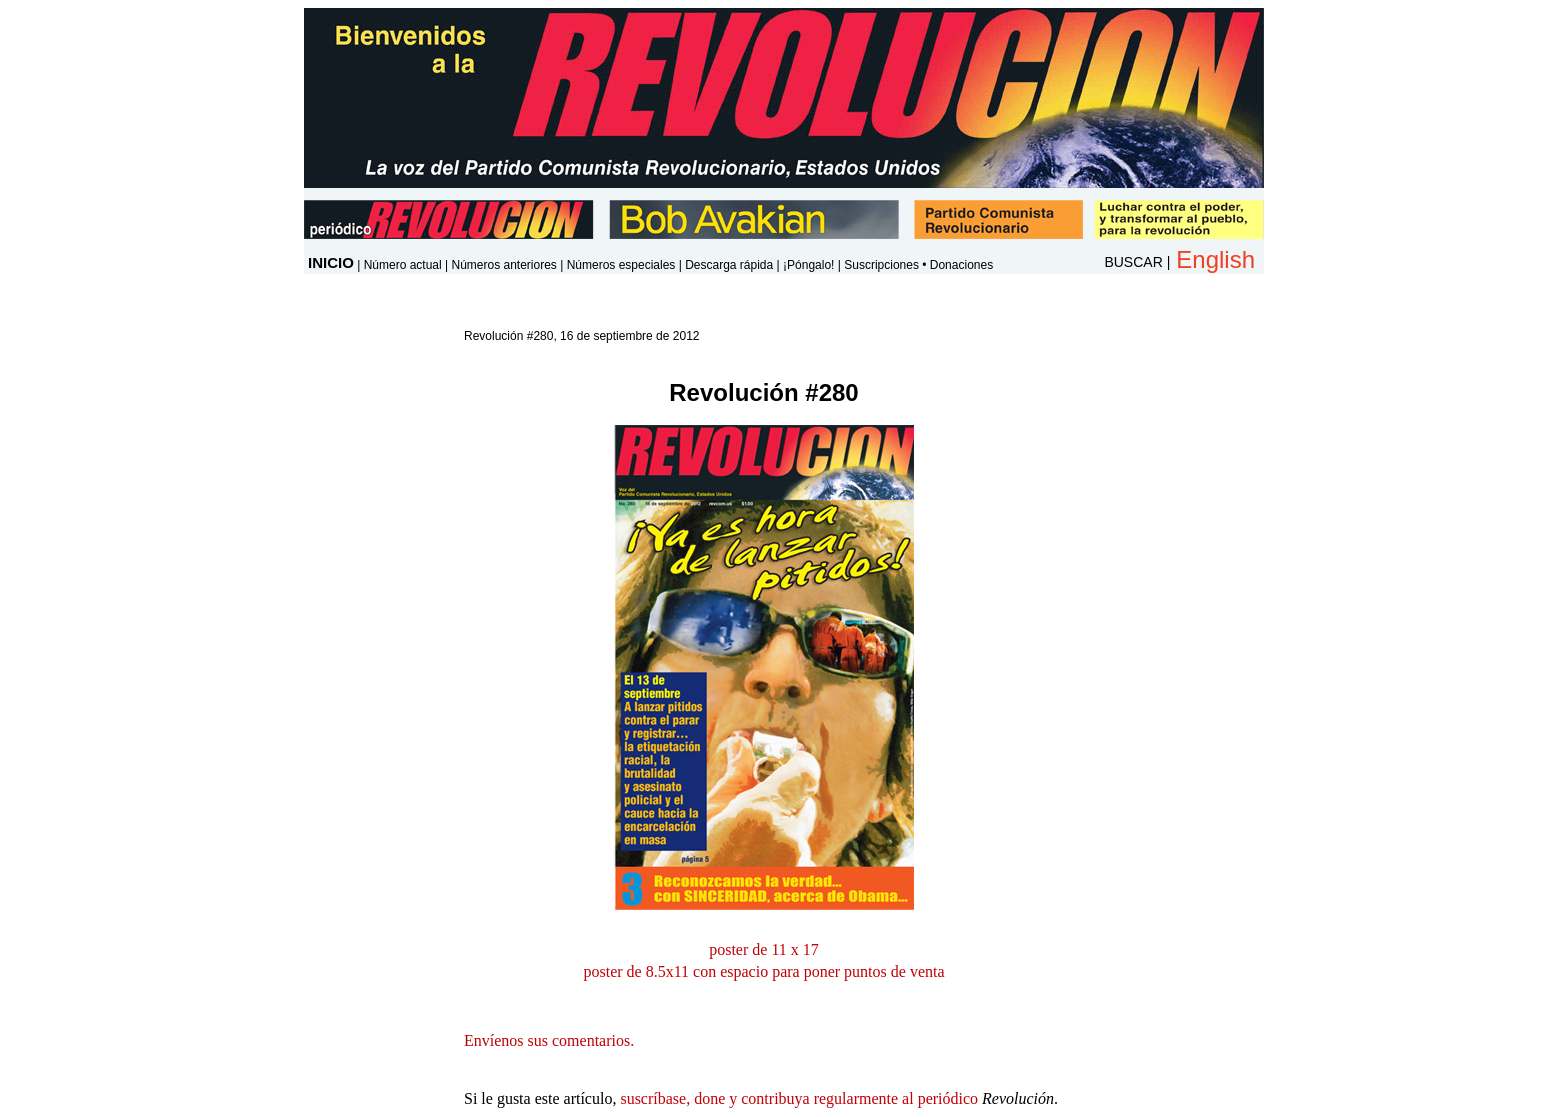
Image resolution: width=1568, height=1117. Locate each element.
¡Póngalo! (808, 265)
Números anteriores (503, 265)
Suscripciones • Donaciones (918, 265)
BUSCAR (1133, 262)
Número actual (403, 265)
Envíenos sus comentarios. (549, 1040)
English (1215, 259)
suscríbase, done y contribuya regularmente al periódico (799, 1098)
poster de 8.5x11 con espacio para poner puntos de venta (763, 971)
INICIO (331, 262)
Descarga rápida (729, 265)
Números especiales (621, 265)
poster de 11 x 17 (764, 949)
